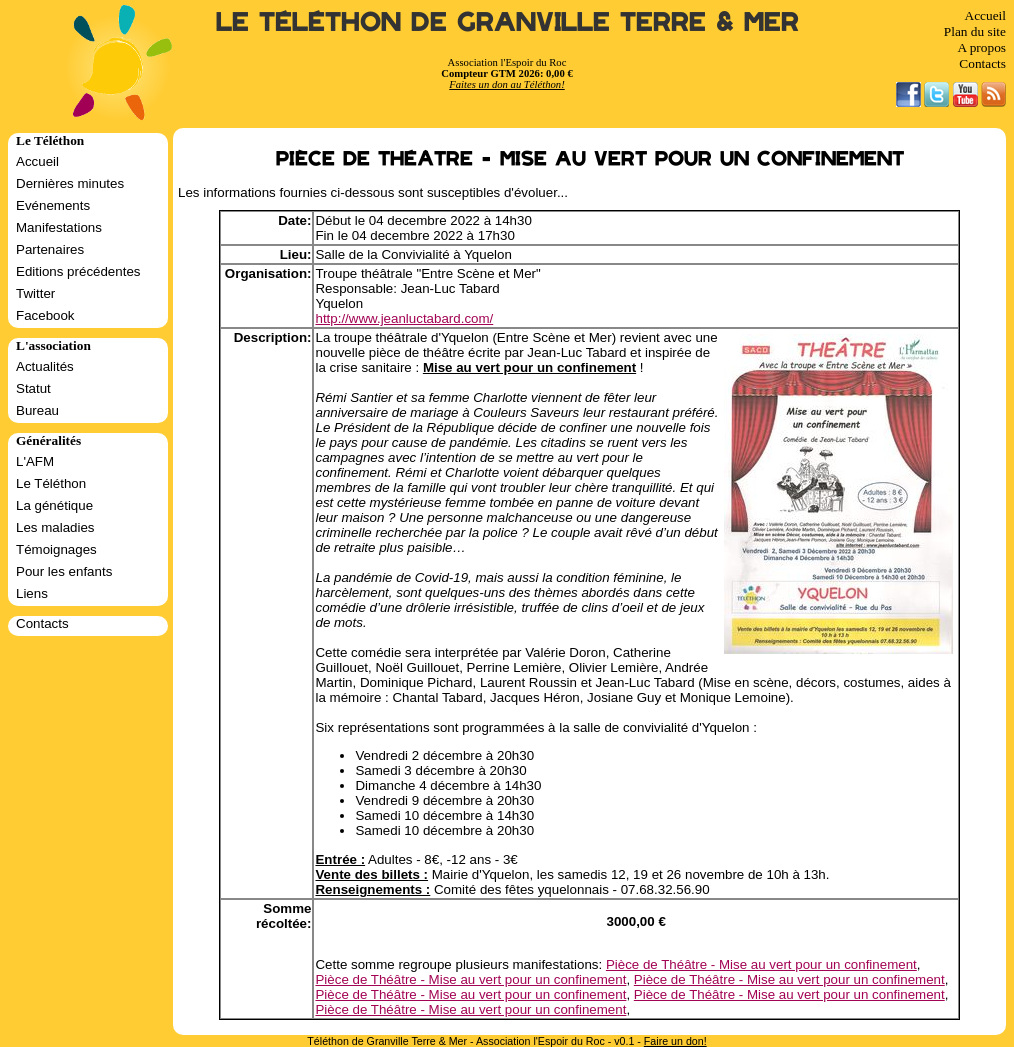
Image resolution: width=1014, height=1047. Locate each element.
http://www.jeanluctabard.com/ (404, 318)
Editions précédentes (78, 271)
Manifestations (59, 227)
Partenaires (50, 249)
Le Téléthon (51, 483)
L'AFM (35, 461)
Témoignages (56, 549)
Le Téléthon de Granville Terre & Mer (507, 22)
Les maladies (55, 527)
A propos (981, 47)
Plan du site (975, 31)
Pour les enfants (64, 571)
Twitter (35, 293)
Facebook (45, 315)
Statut (33, 388)
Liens (32, 593)
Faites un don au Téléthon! (506, 84)
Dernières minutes (70, 183)
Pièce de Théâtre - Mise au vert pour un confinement (761, 964)
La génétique (54, 505)
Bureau (37, 410)
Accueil (985, 15)
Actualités (45, 366)
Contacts (982, 63)
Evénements (53, 205)
